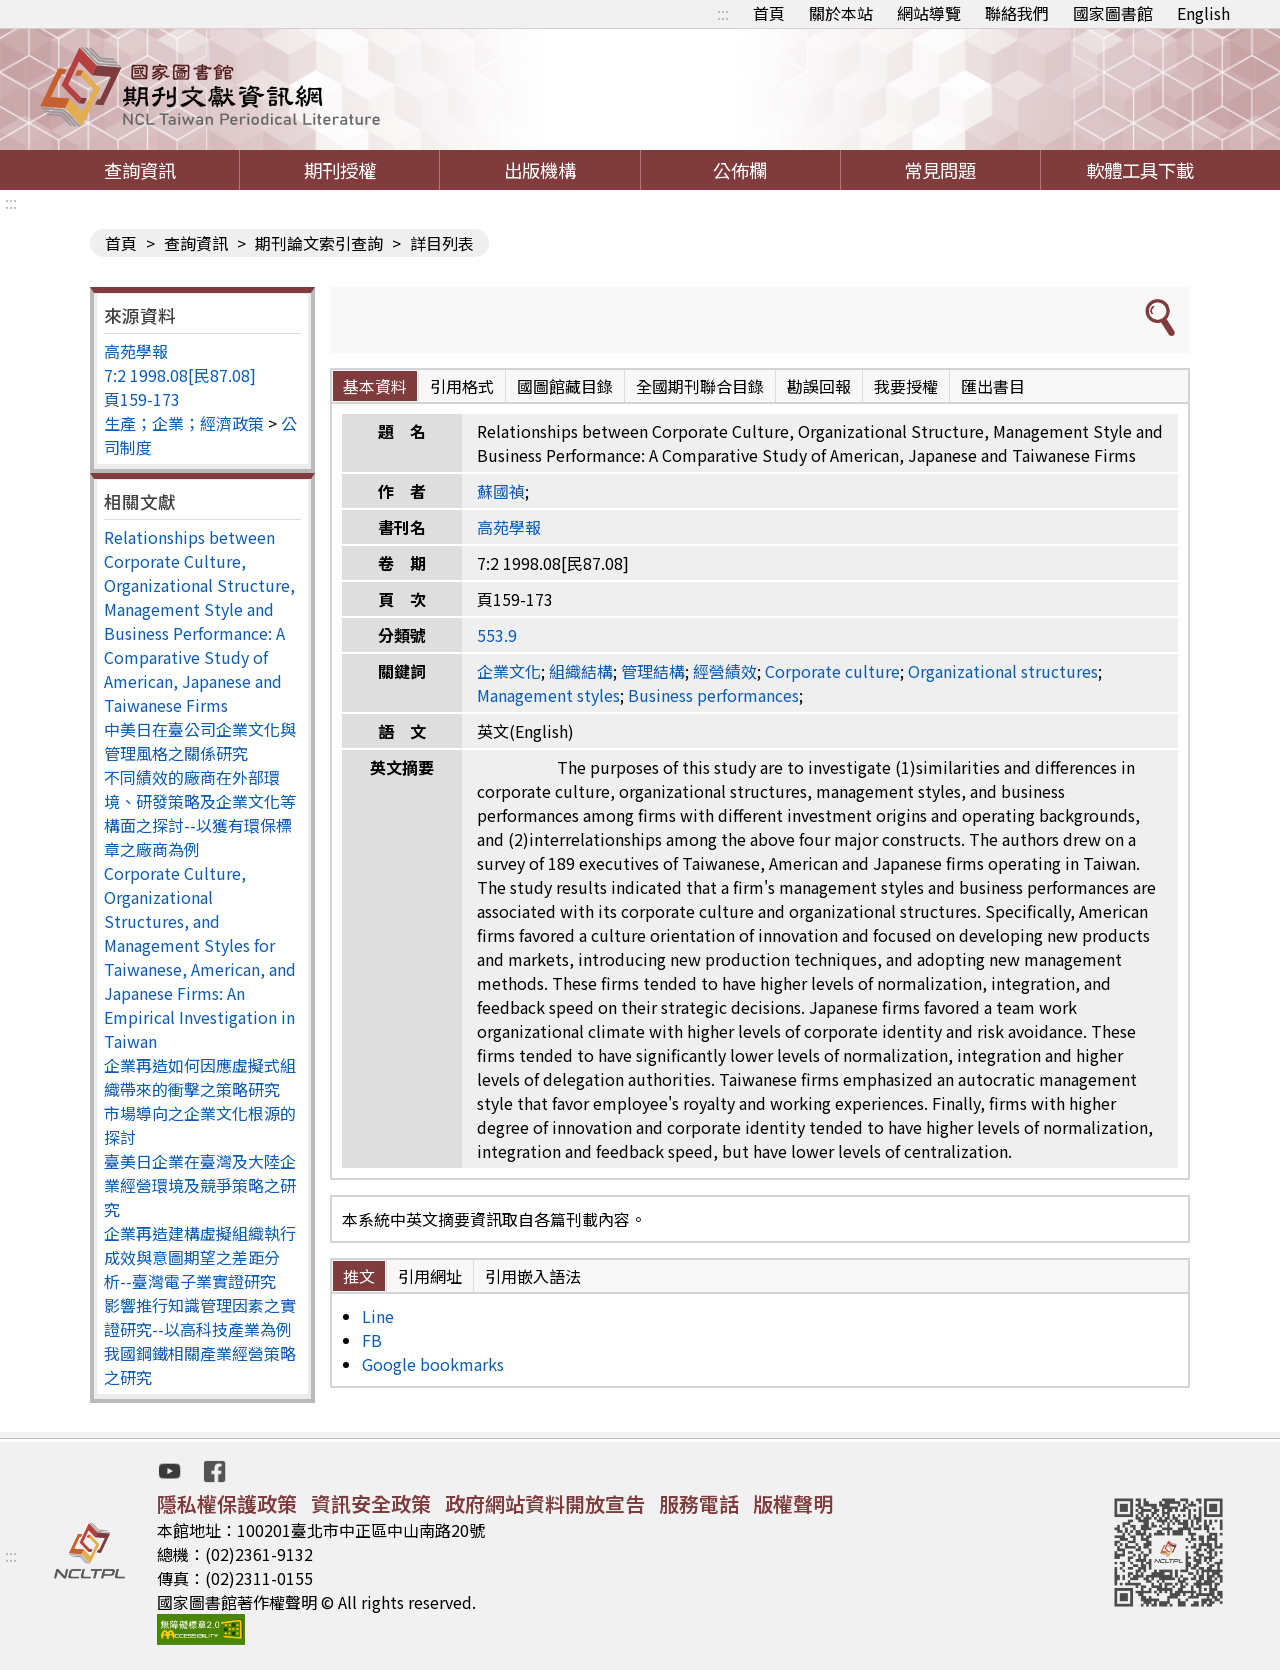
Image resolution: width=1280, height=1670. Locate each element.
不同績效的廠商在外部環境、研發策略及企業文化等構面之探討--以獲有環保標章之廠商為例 (200, 813)
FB (372, 1340)
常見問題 (940, 170)
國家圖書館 (1113, 13)
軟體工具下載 (1140, 170)
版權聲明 (793, 1503)
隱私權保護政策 (227, 1503)
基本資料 (375, 386)
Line (378, 1316)
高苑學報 (136, 351)
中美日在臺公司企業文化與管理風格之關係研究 (200, 741)
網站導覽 (929, 13)
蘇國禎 (501, 491)
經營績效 (725, 671)
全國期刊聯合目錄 (700, 386)
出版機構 (540, 170)
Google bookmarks (433, 1364)
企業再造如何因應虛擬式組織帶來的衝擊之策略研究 (200, 1077)
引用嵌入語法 (533, 1276)
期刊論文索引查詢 (319, 243)
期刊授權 (340, 170)
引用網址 (430, 1276)
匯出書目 (993, 386)
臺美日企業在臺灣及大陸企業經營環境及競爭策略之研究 (200, 1185)
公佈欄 (740, 170)
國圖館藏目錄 (565, 386)
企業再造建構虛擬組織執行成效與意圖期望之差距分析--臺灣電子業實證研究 (200, 1257)
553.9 (497, 635)
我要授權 (906, 386)
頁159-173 (142, 399)
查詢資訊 (140, 170)
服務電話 (699, 1503)
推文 (359, 1276)
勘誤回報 (819, 386)
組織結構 (581, 671)
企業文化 (509, 671)
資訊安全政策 (371, 1503)
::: (723, 13)
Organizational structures (1003, 671)
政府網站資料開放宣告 (545, 1503)
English (1203, 13)
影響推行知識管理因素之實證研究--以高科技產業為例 (200, 1317)
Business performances (713, 695)
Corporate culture (832, 671)
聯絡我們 (1017, 13)
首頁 (769, 13)
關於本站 (841, 13)
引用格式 (462, 386)
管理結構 (653, 671)
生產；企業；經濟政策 (184, 423)
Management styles (548, 695)
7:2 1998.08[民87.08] (180, 375)
